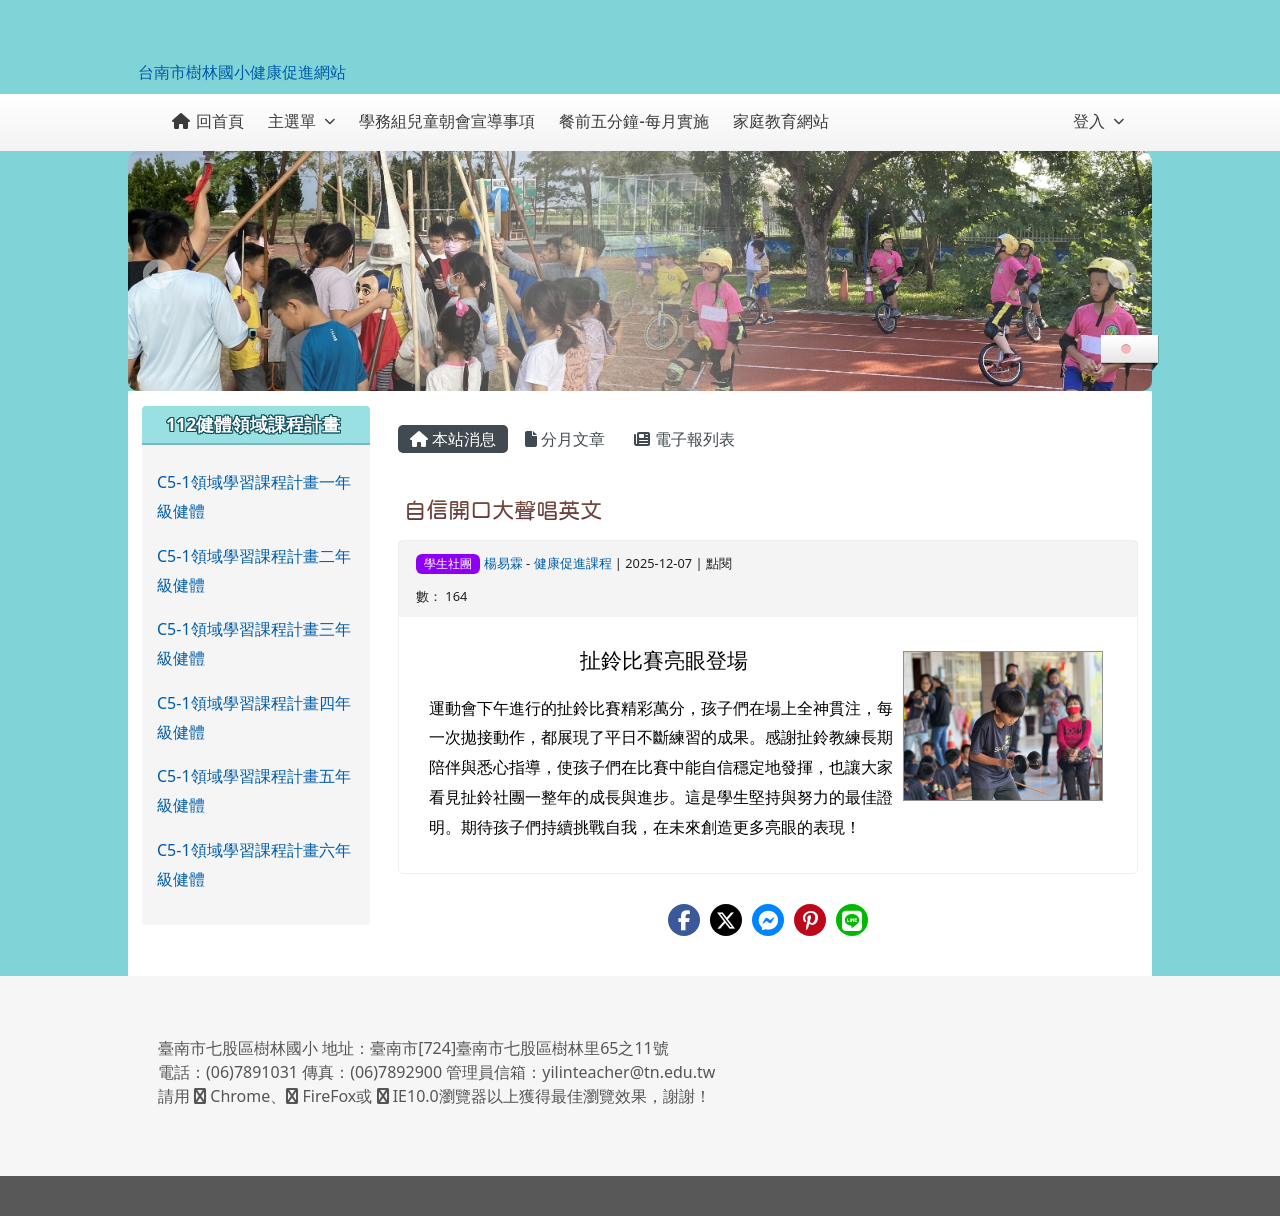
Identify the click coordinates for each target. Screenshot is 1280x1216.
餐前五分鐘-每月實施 (633, 121)
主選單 (301, 121)
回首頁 (208, 121)
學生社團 (448, 563)
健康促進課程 (573, 563)
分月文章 (565, 439)
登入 (1098, 121)
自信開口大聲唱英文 (503, 510)
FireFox (321, 1096)
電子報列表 (684, 439)
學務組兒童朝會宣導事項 (447, 121)
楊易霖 (503, 563)
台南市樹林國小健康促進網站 (242, 72)
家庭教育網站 (781, 121)
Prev (158, 274)
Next (1122, 274)
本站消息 (453, 439)
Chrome (232, 1096)
